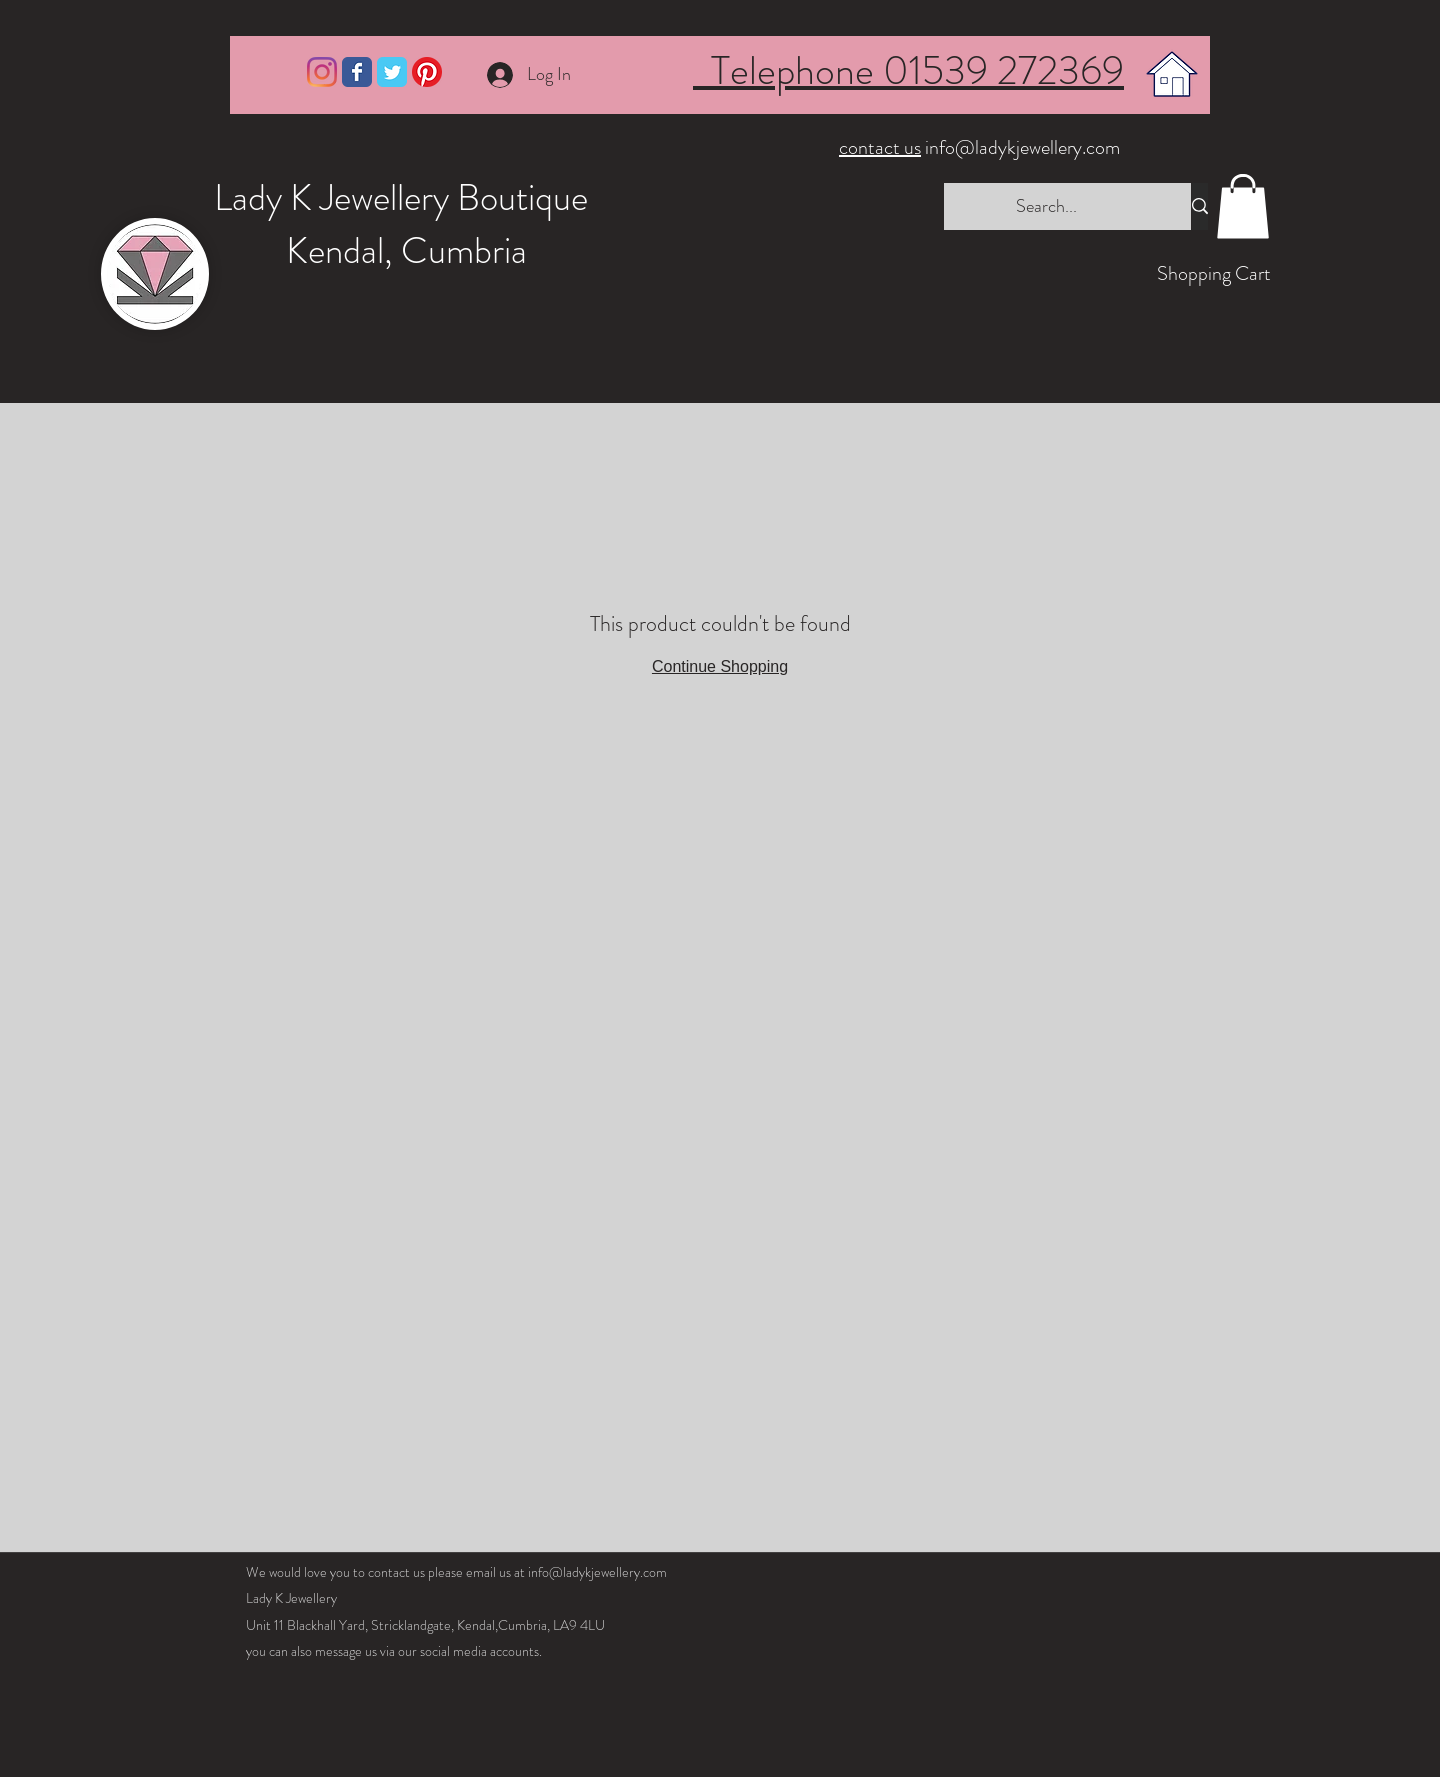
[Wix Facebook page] (357, 72)
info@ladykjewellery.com (981, 147)
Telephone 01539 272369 (908, 70)
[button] (1243, 206)
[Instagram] (322, 72)
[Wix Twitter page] (392, 72)
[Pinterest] (427, 72)
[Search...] (1047, 207)
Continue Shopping (720, 666)
